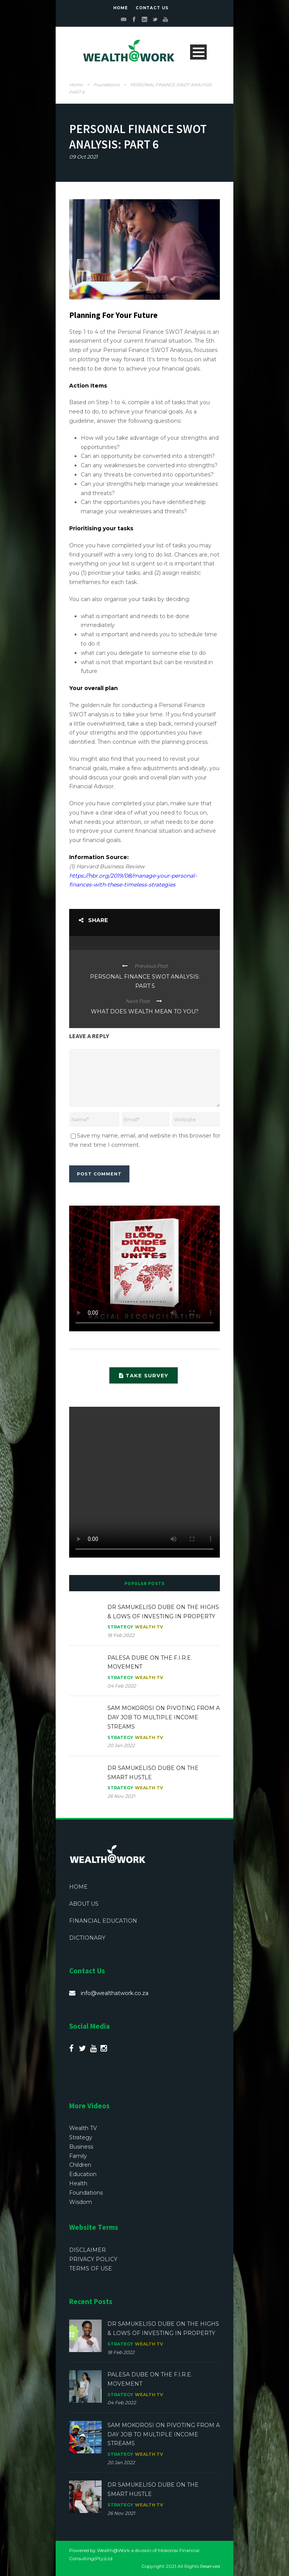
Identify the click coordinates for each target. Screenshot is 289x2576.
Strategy (120, 1627)
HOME (120, 7)
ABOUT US (84, 1903)
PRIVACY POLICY (93, 2259)
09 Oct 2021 (83, 157)
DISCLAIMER (87, 2249)
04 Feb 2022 (121, 1686)
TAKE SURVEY (143, 1375)
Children (80, 2164)
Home (76, 84)
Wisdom (80, 2201)
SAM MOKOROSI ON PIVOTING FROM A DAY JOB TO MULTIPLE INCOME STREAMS (163, 1717)
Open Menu (198, 52)
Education (83, 2174)
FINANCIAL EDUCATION (103, 1920)
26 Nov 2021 (121, 1796)
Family (78, 2155)
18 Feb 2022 (120, 1635)
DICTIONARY (87, 1937)
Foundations (106, 84)
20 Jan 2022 (121, 1745)
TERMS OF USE (90, 2268)
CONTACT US (152, 7)
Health (78, 2183)
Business (81, 2146)
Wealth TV (149, 1627)
